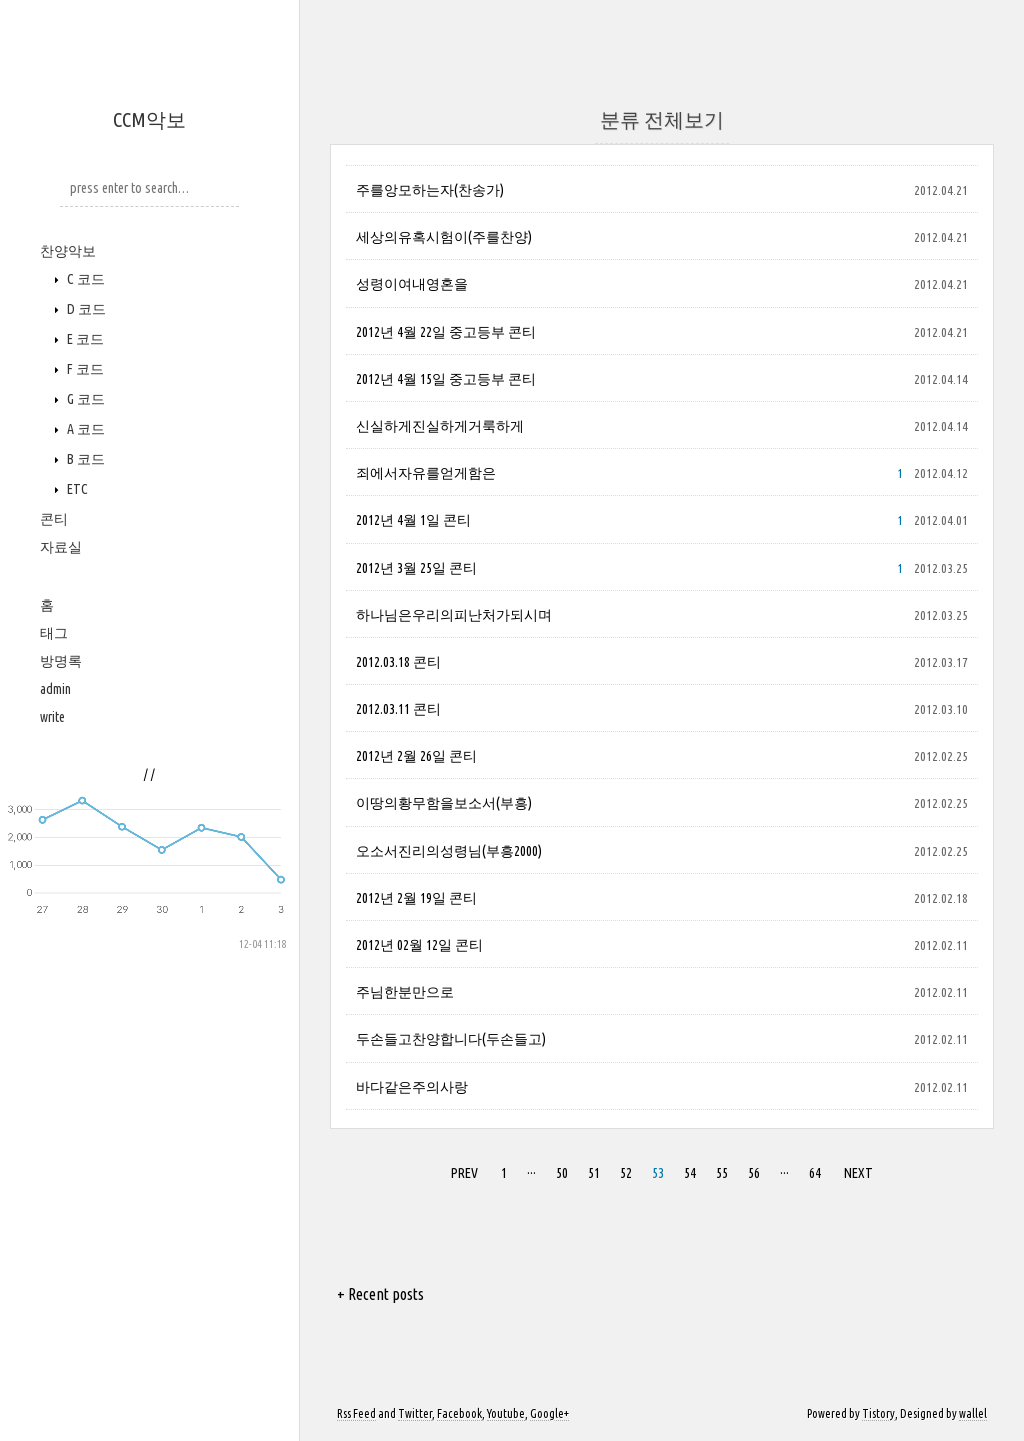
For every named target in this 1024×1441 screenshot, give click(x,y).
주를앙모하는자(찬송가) (430, 190)
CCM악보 (149, 119)
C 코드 (84, 279)
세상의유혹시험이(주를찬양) (444, 237)
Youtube (506, 1413)
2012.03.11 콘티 (398, 709)
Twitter (415, 1413)
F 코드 (84, 369)
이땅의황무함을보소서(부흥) (444, 803)
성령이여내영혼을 (412, 284)
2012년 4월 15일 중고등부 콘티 (446, 379)
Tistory (878, 1413)
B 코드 (84, 459)
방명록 (61, 661)
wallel (973, 1413)
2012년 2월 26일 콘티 (416, 756)
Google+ (549, 1413)
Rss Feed (356, 1413)
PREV (464, 1173)
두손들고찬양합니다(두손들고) (451, 1039)
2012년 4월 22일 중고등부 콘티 (446, 332)
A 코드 (84, 429)
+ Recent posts (380, 1294)
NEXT (858, 1173)
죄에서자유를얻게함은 (426, 473)
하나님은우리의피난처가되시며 (454, 615)
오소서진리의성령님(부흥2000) (449, 851)
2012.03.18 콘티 (398, 662)
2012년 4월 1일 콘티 (413, 520)
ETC (76, 489)
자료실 (61, 547)
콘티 (54, 519)
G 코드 (84, 399)
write (52, 717)
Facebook (459, 1413)
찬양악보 (68, 251)
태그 (54, 633)
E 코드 (84, 339)
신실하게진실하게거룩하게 (440, 426)
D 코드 (85, 309)
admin (55, 689)
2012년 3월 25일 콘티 (416, 568)
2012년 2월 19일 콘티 (416, 898)
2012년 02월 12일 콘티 (419, 945)
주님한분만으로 (405, 992)
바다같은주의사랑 (412, 1087)
